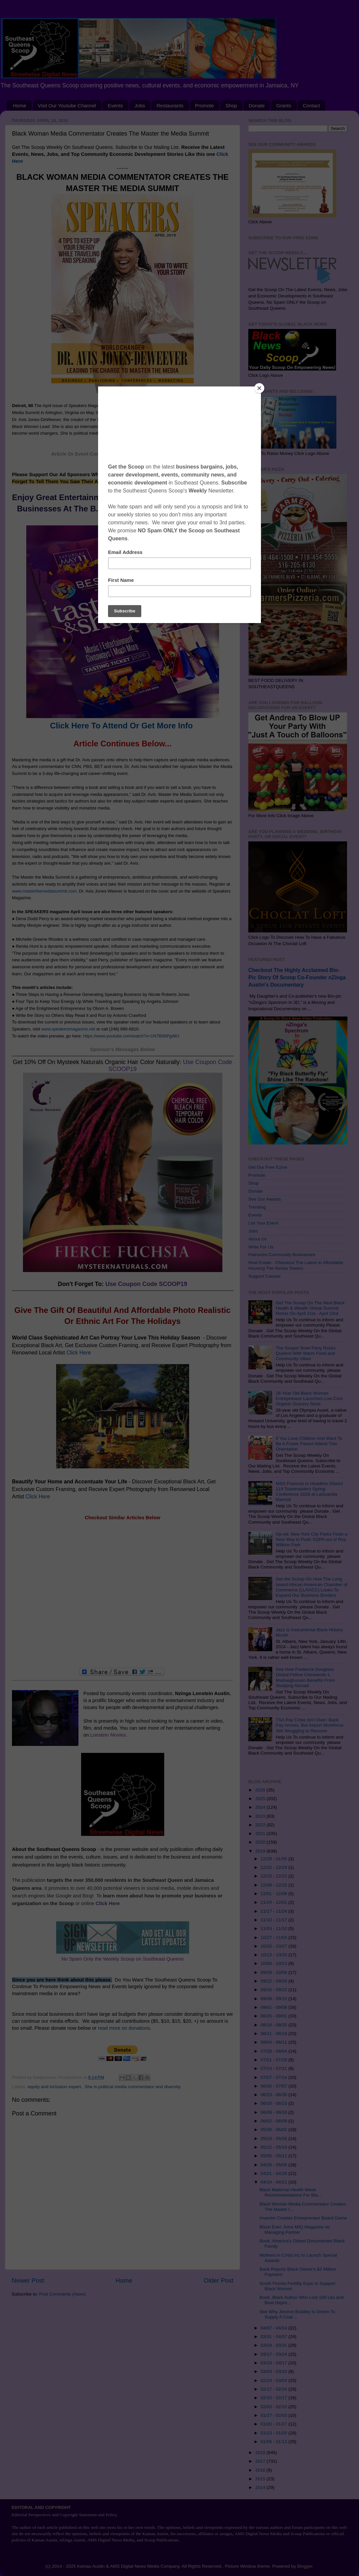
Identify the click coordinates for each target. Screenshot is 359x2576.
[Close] (259, 388)
